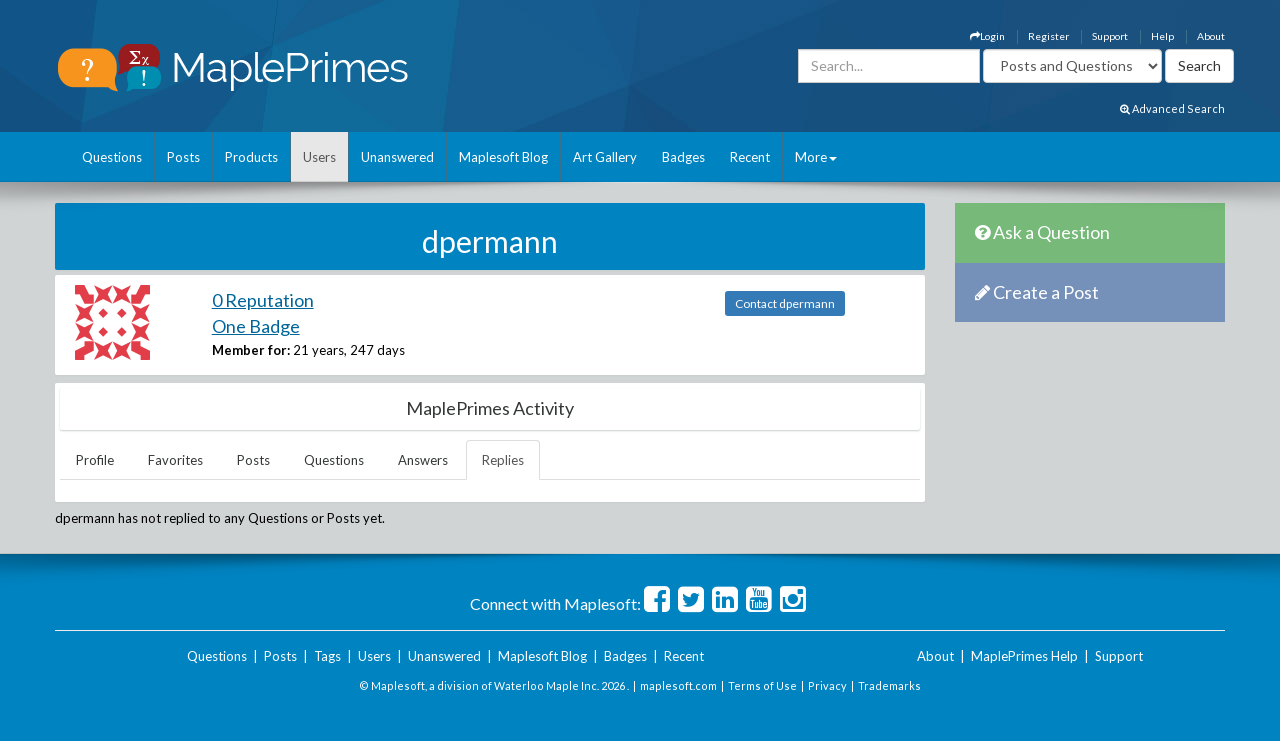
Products (251, 157)
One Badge (256, 326)
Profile (95, 460)
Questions (112, 157)
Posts (183, 157)
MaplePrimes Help (1024, 656)
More (816, 157)
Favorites (175, 460)
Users (319, 157)
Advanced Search (1172, 108)
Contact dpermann (785, 303)
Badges (683, 157)
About (1211, 36)
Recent (750, 157)
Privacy (827, 685)
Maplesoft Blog (503, 157)
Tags (327, 656)
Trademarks (889, 685)
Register (1048, 36)
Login (987, 36)
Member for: (251, 350)
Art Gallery (605, 157)
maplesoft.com (678, 685)
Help (1162, 36)
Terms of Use (762, 685)
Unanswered (397, 157)
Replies (503, 460)
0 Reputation (263, 300)
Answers (423, 460)
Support (1110, 36)
